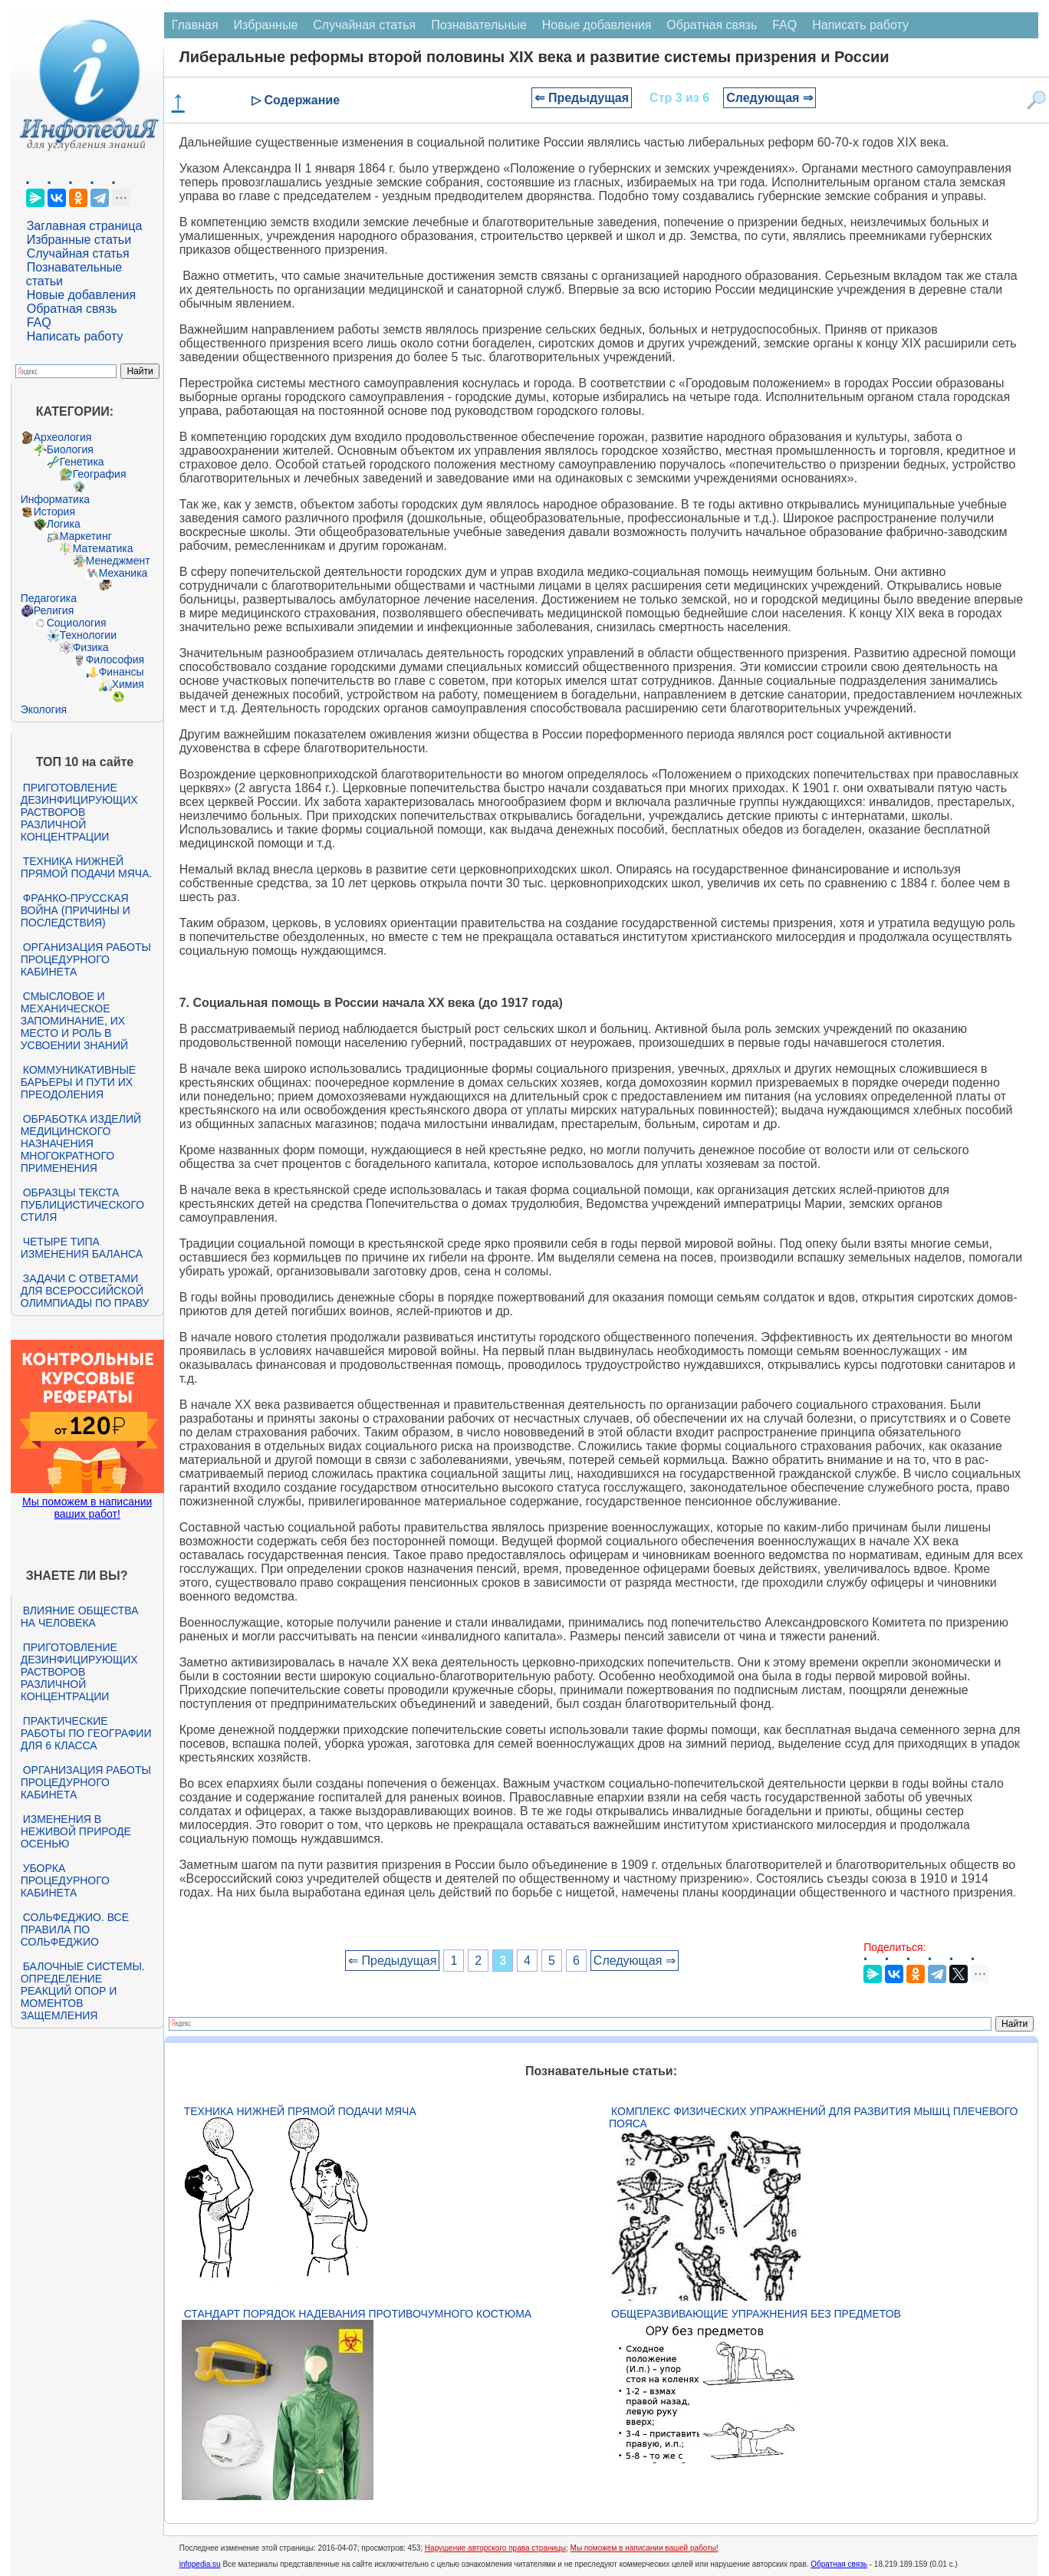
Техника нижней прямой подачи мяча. (87, 867)
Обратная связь (72, 308)
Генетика (82, 462)
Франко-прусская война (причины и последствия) (75, 910)
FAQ (39, 322)
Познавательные (479, 24)
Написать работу (75, 336)
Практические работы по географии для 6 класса (86, 1733)
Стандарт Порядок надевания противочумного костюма (358, 2314)
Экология (44, 709)
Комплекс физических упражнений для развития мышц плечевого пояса (813, 2117)
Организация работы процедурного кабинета (86, 959)
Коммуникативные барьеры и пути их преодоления (78, 1082)
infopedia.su (200, 2564)
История (54, 511)
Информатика (55, 499)
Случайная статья (78, 253)
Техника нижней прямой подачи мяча (300, 2111)
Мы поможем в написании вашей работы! (645, 2548)
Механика (123, 573)
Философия (115, 659)
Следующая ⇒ (769, 97)
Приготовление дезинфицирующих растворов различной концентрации (79, 812)
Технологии (88, 635)
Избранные (266, 24)
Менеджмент (118, 560)
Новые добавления (81, 294)
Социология (77, 623)
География (100, 474)
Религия (54, 610)
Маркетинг (86, 536)
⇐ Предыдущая (581, 97)
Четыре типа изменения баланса (82, 1247)
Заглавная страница (85, 225)
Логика (64, 524)
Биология (70, 449)
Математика (103, 548)
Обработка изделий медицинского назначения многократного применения (81, 1143)
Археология (63, 437)
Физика (91, 647)
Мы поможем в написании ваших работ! (87, 1507)
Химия (128, 684)
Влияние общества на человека (80, 1616)
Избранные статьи (79, 239)
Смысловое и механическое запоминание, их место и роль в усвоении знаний (74, 1020)
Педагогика (49, 598)
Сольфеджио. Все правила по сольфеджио (75, 1929)
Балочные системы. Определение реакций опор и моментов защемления (83, 1991)
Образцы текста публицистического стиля (82, 1204)
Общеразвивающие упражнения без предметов (756, 2314)
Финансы (121, 672)
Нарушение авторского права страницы (495, 2548)
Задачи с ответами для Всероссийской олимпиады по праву (85, 1290)
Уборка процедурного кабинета (65, 1880)
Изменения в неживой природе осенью (76, 1831)
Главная (195, 24)
